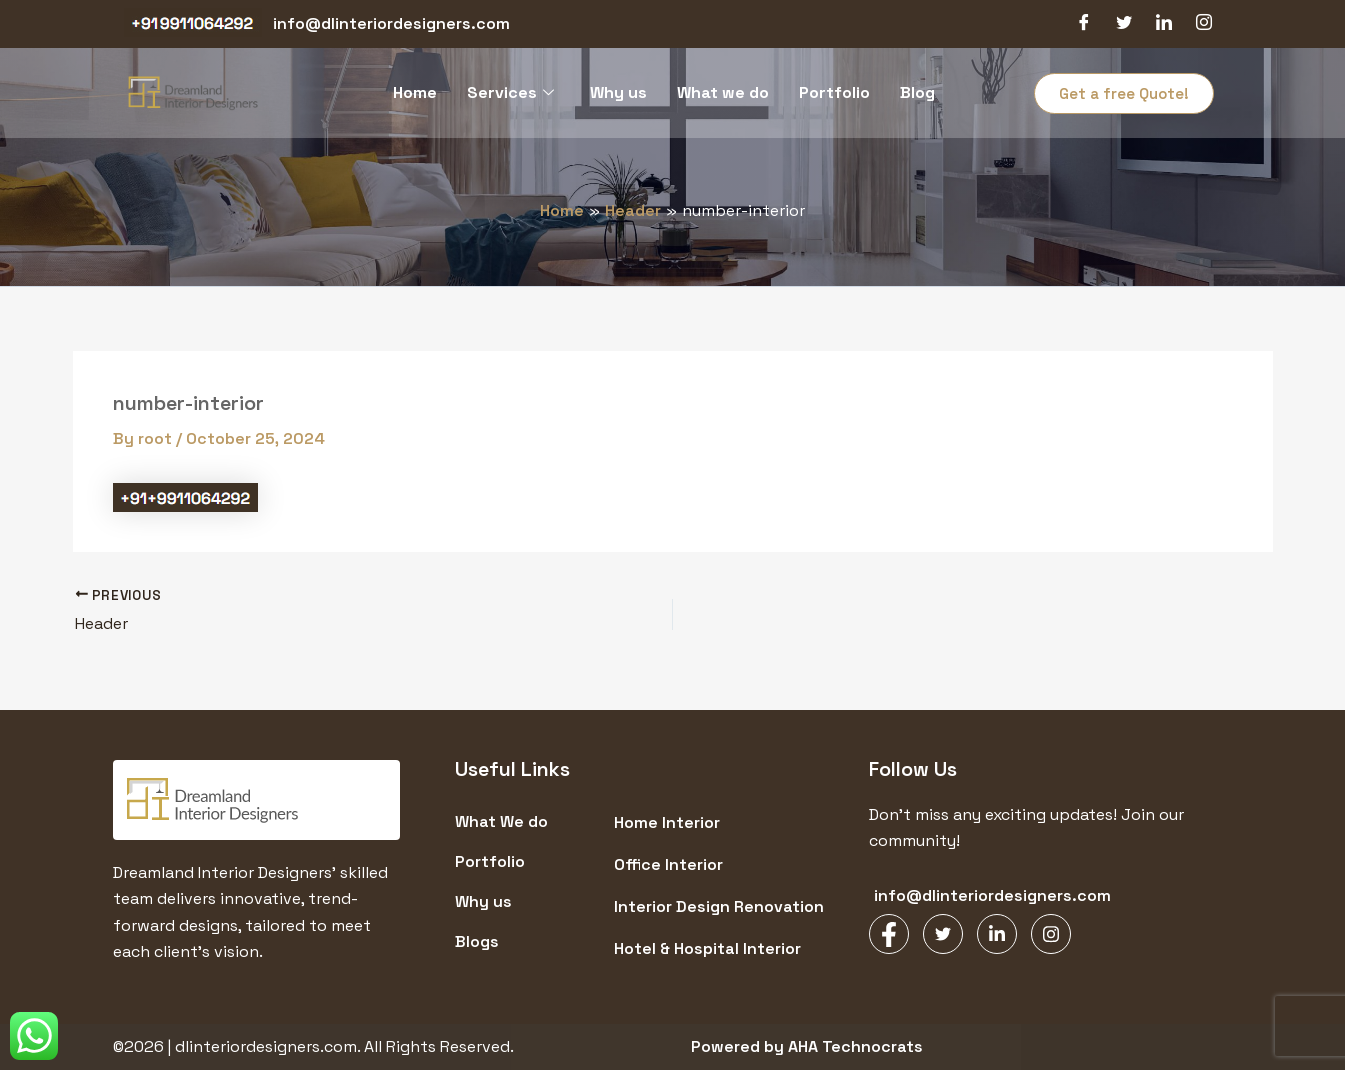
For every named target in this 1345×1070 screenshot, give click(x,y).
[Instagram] (1204, 24)
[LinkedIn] (1164, 24)
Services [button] (510, 92)
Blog (917, 92)
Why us (618, 92)
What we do (723, 92)
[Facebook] (1084, 24)
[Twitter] (1124, 24)
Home (415, 92)
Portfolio (834, 92)
